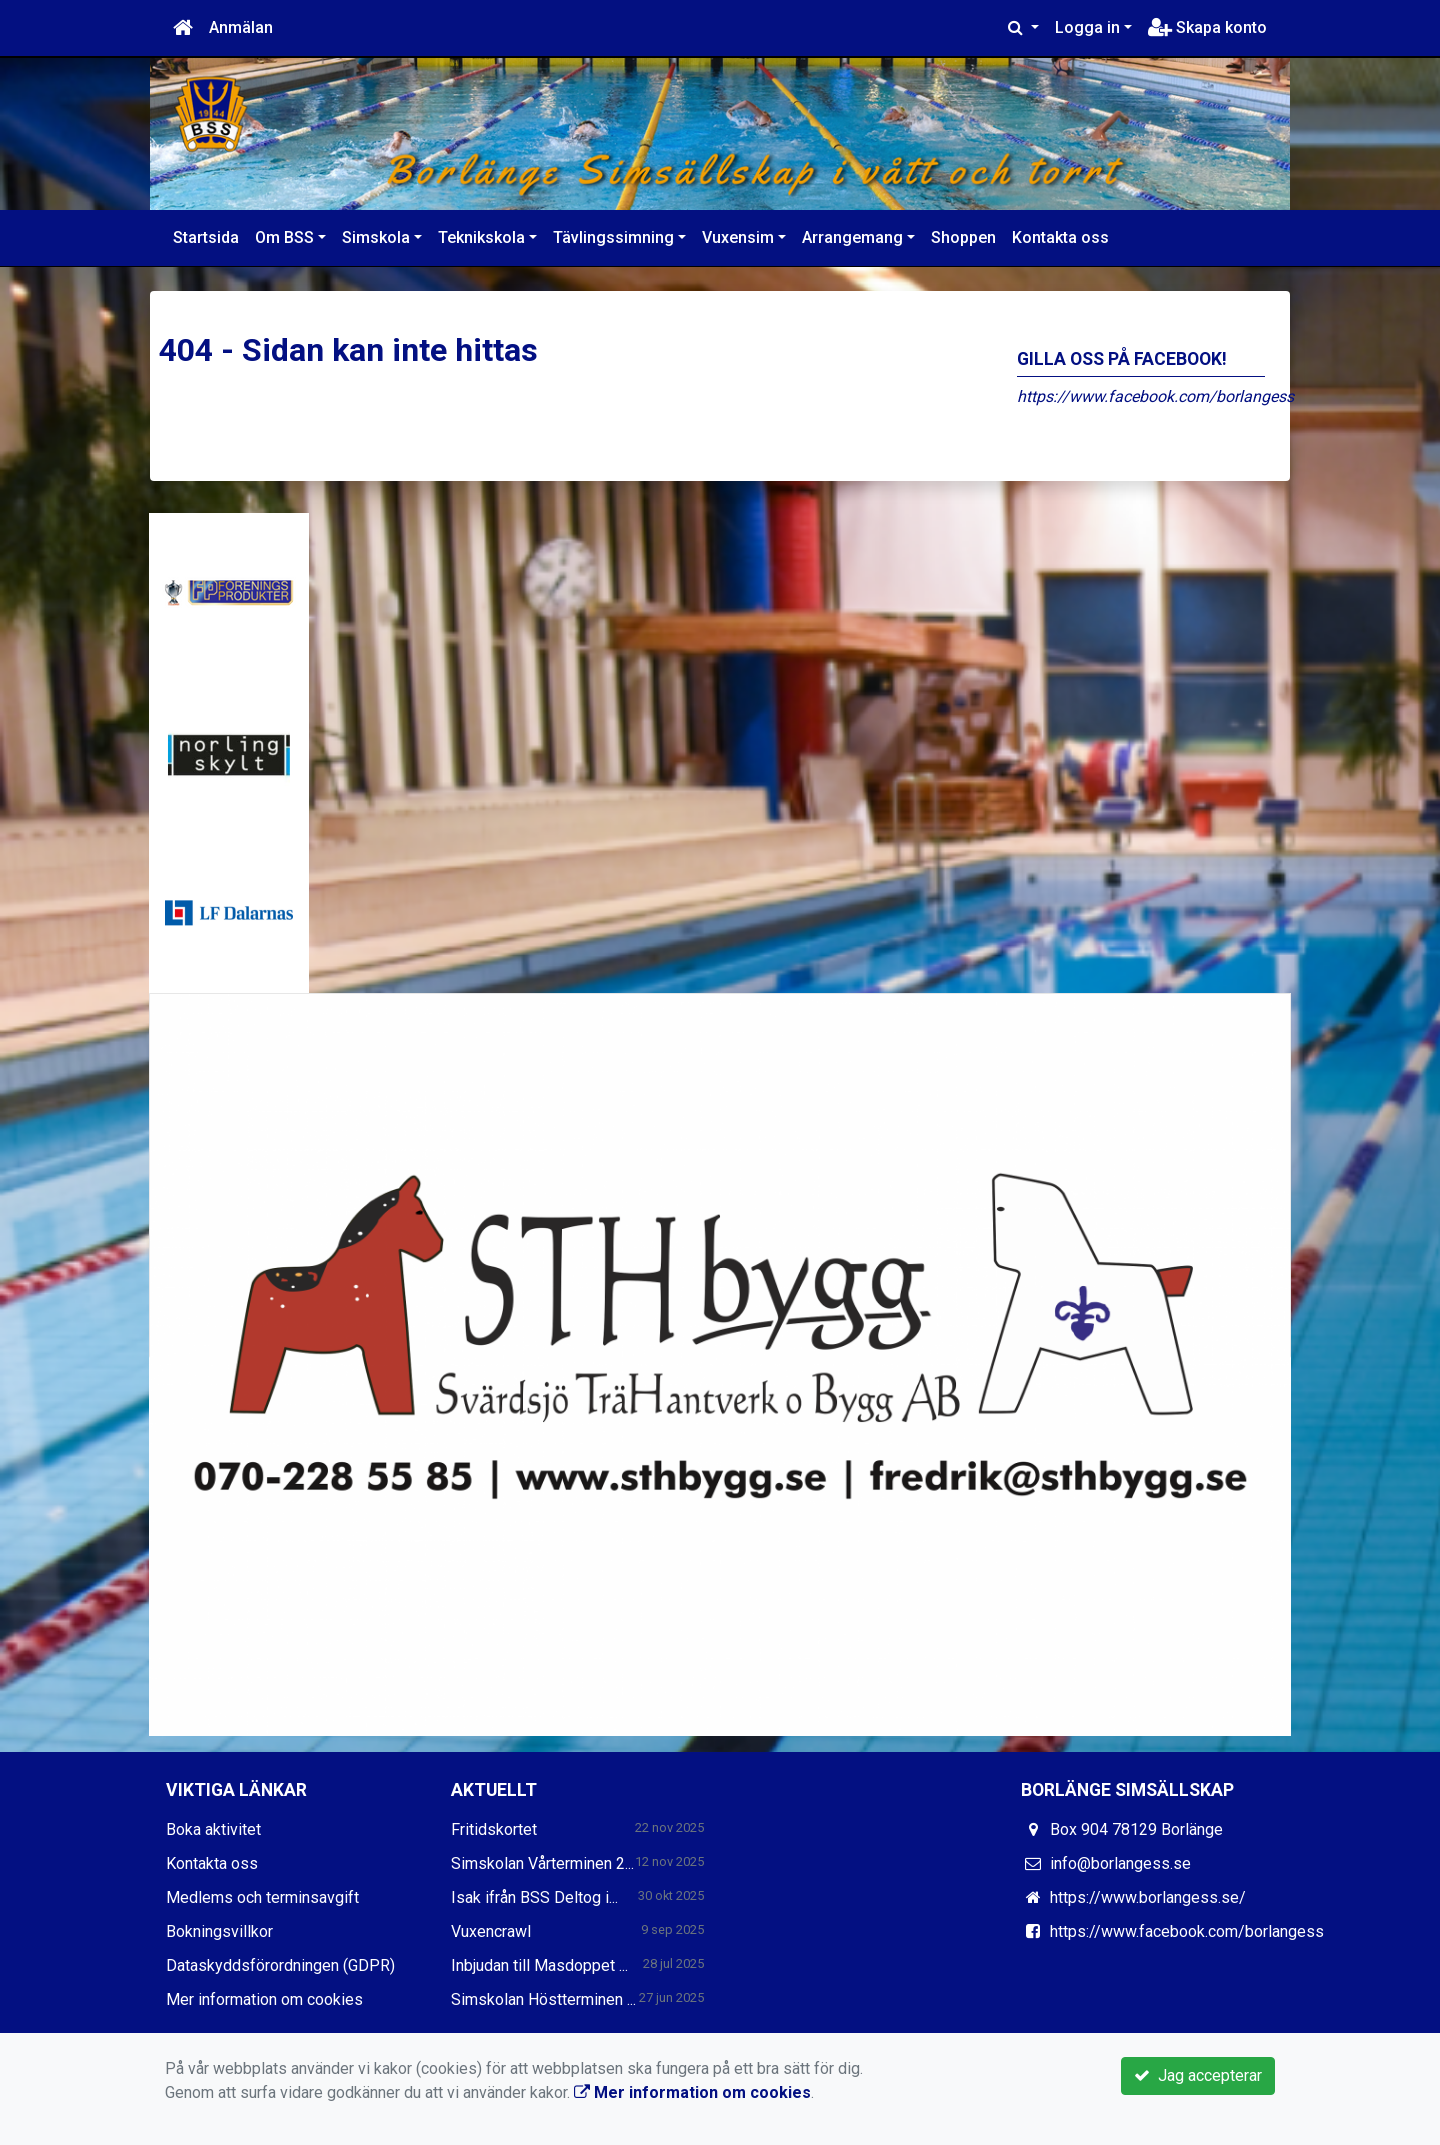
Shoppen (963, 237)
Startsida (206, 237)
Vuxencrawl (491, 1931)
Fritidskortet (494, 1829)
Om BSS (284, 237)
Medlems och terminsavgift (262, 1897)
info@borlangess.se (1120, 1863)
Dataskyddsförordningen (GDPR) (280, 1965)
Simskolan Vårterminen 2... (542, 1863)
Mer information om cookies (264, 1999)
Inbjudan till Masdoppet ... (539, 1965)
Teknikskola (481, 237)
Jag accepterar (1198, 2075)
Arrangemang (852, 237)
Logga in (1087, 27)
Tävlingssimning (613, 237)
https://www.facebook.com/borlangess (1155, 396)
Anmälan (241, 27)
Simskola (376, 237)
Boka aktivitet (213, 1829)
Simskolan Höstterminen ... (543, 1999)
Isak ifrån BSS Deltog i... (534, 1897)
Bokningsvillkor (219, 1931)
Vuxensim (738, 237)
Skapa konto (1207, 27)
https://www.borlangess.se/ (1148, 1897)
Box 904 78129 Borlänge (1136, 1829)
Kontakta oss (1060, 237)
